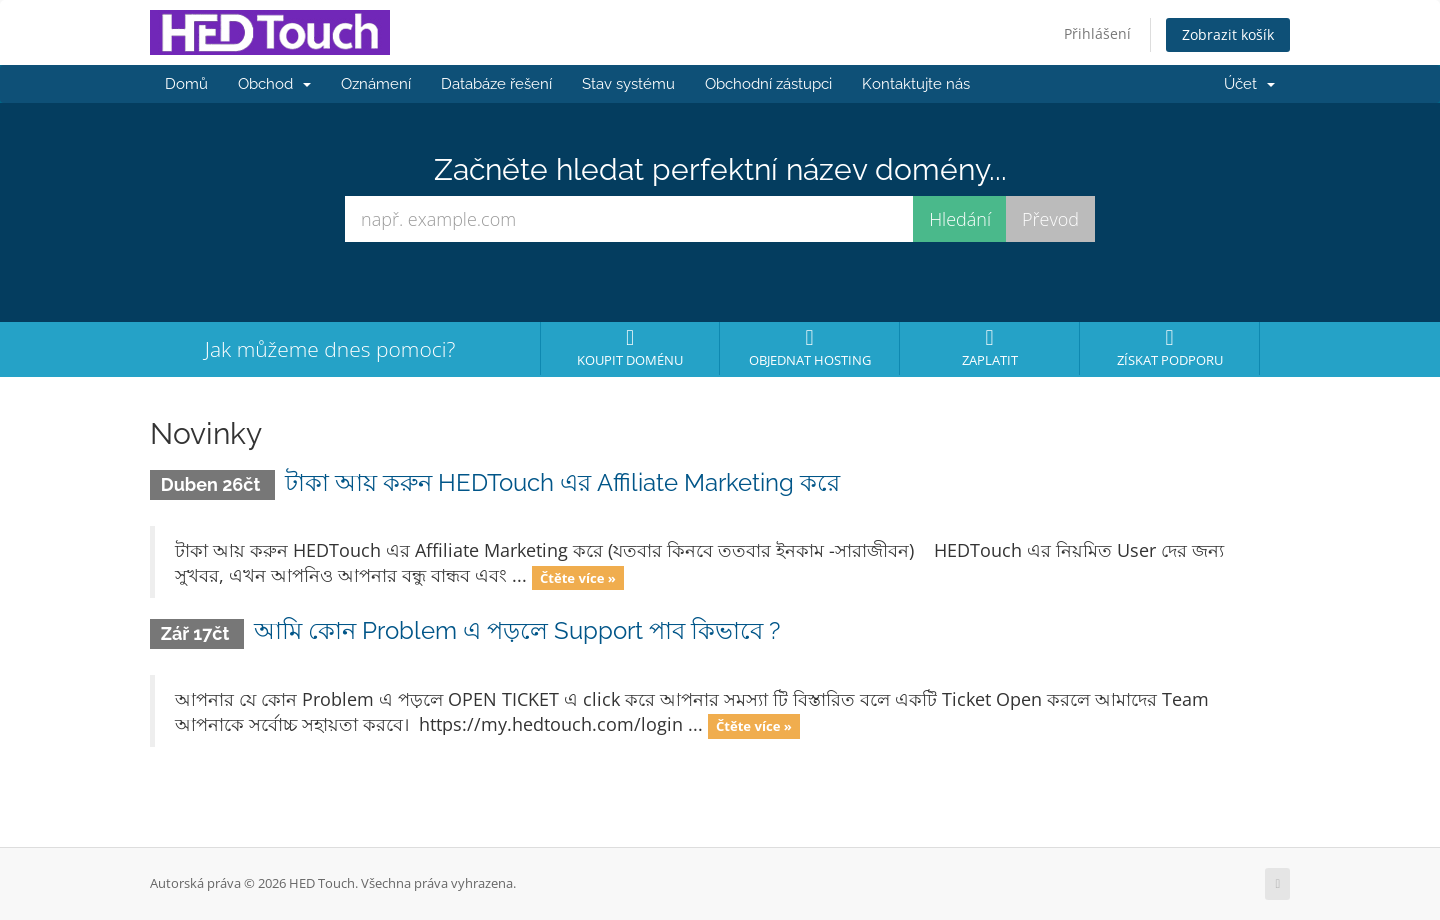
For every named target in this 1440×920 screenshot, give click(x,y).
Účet (1249, 84)
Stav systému (628, 84)
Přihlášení (1097, 33)
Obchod (274, 84)
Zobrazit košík (1228, 34)
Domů (186, 84)
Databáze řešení (496, 84)
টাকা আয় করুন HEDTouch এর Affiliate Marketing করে (562, 482)
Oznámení (376, 84)
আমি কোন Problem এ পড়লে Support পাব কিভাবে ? (517, 630)
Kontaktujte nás (916, 84)
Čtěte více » (578, 577)
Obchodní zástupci (768, 84)
